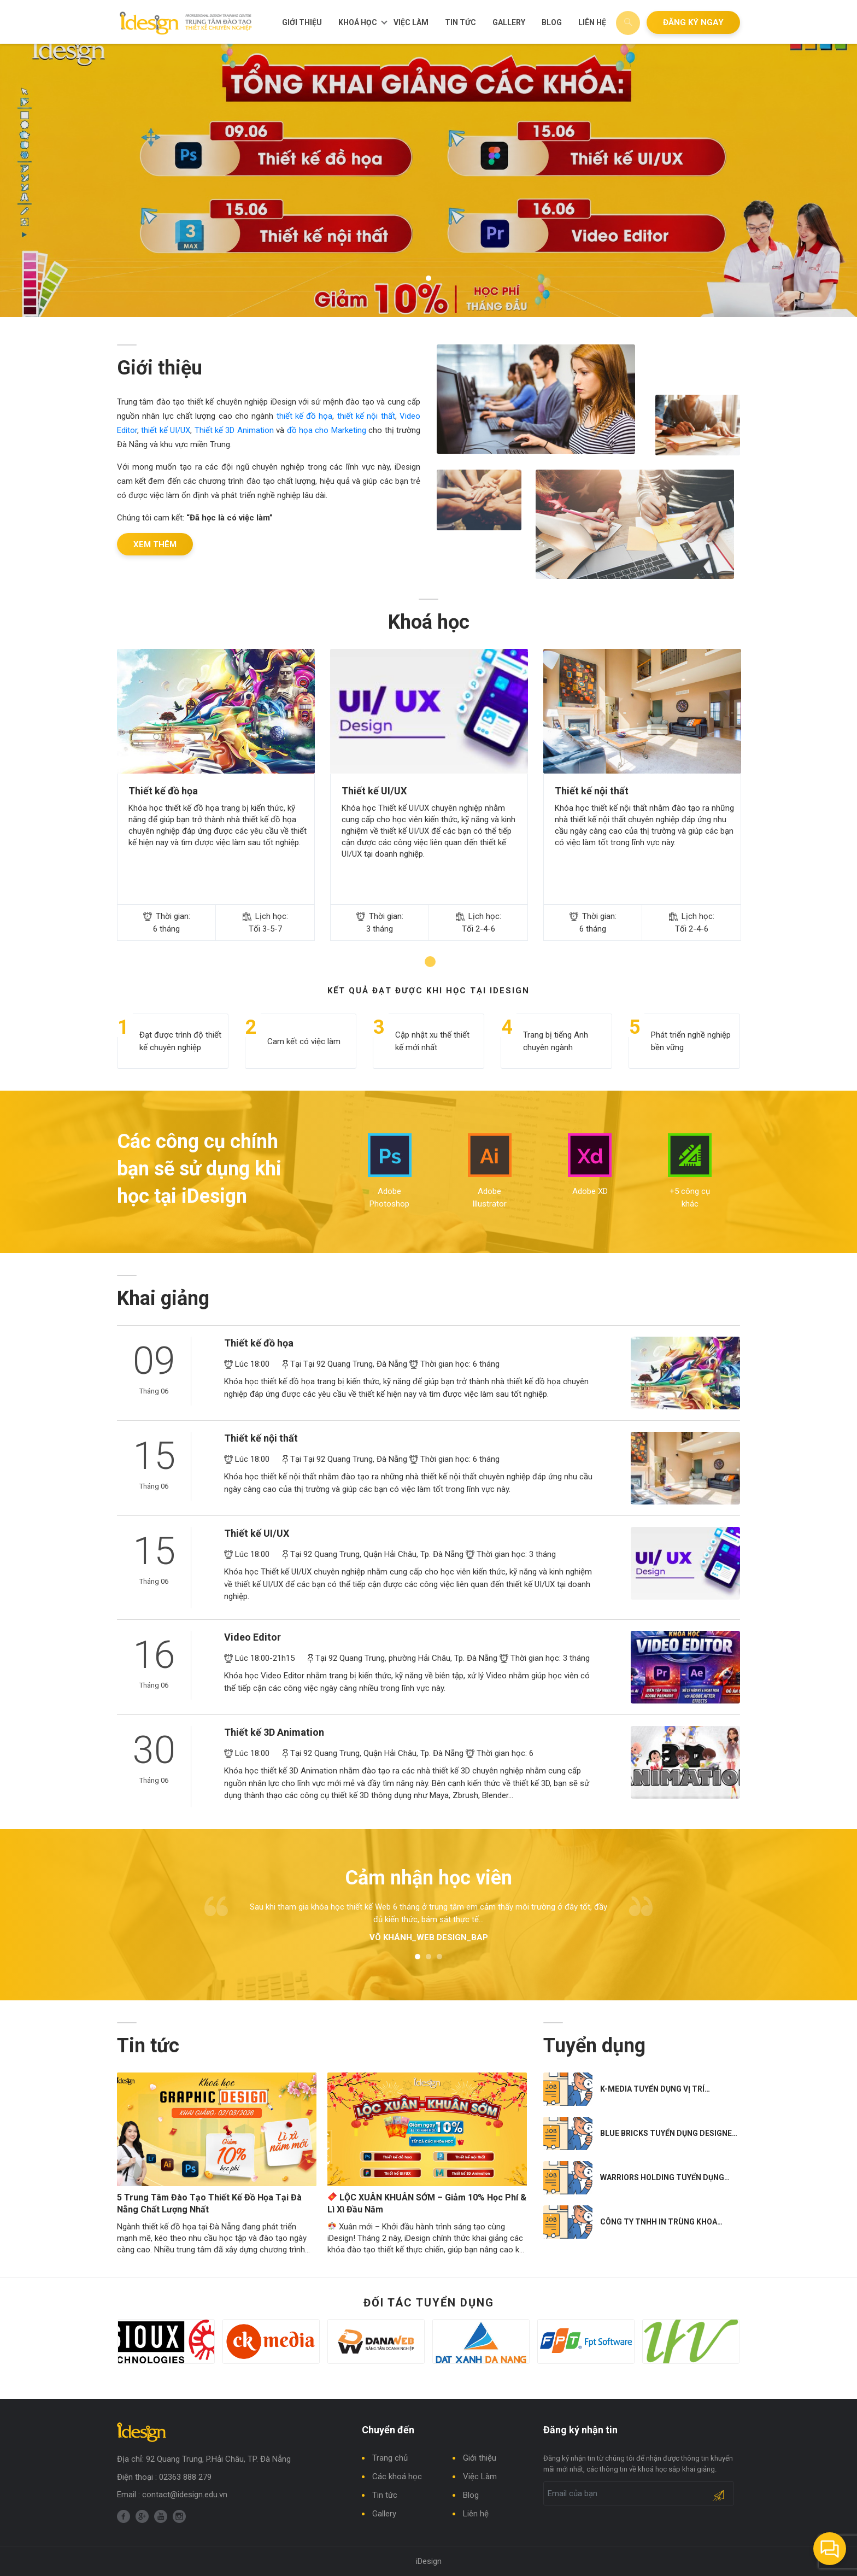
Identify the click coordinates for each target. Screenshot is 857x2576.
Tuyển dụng (594, 2052)
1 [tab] (428, 278)
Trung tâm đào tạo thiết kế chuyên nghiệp (186, 23)
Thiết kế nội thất (592, 797)
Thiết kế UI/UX (374, 797)
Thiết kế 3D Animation (234, 430)
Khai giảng (163, 1304)
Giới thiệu (302, 22)
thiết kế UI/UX (165, 430)
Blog (552, 22)
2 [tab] (428, 1963)
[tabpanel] (428, 180)
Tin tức (460, 22)
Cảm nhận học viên (428, 1884)
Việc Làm (411, 22)
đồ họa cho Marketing (326, 430)
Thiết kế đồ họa (163, 797)
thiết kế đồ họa (305, 416)
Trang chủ (390, 2458)
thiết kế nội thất (366, 416)
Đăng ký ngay (693, 22)
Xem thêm (155, 544)
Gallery (508, 22)
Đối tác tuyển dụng (428, 2315)
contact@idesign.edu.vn (184, 2494)
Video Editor (252, 1643)
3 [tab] (439, 1963)
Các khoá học (397, 2477)
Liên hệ (592, 22)
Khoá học (357, 22)
